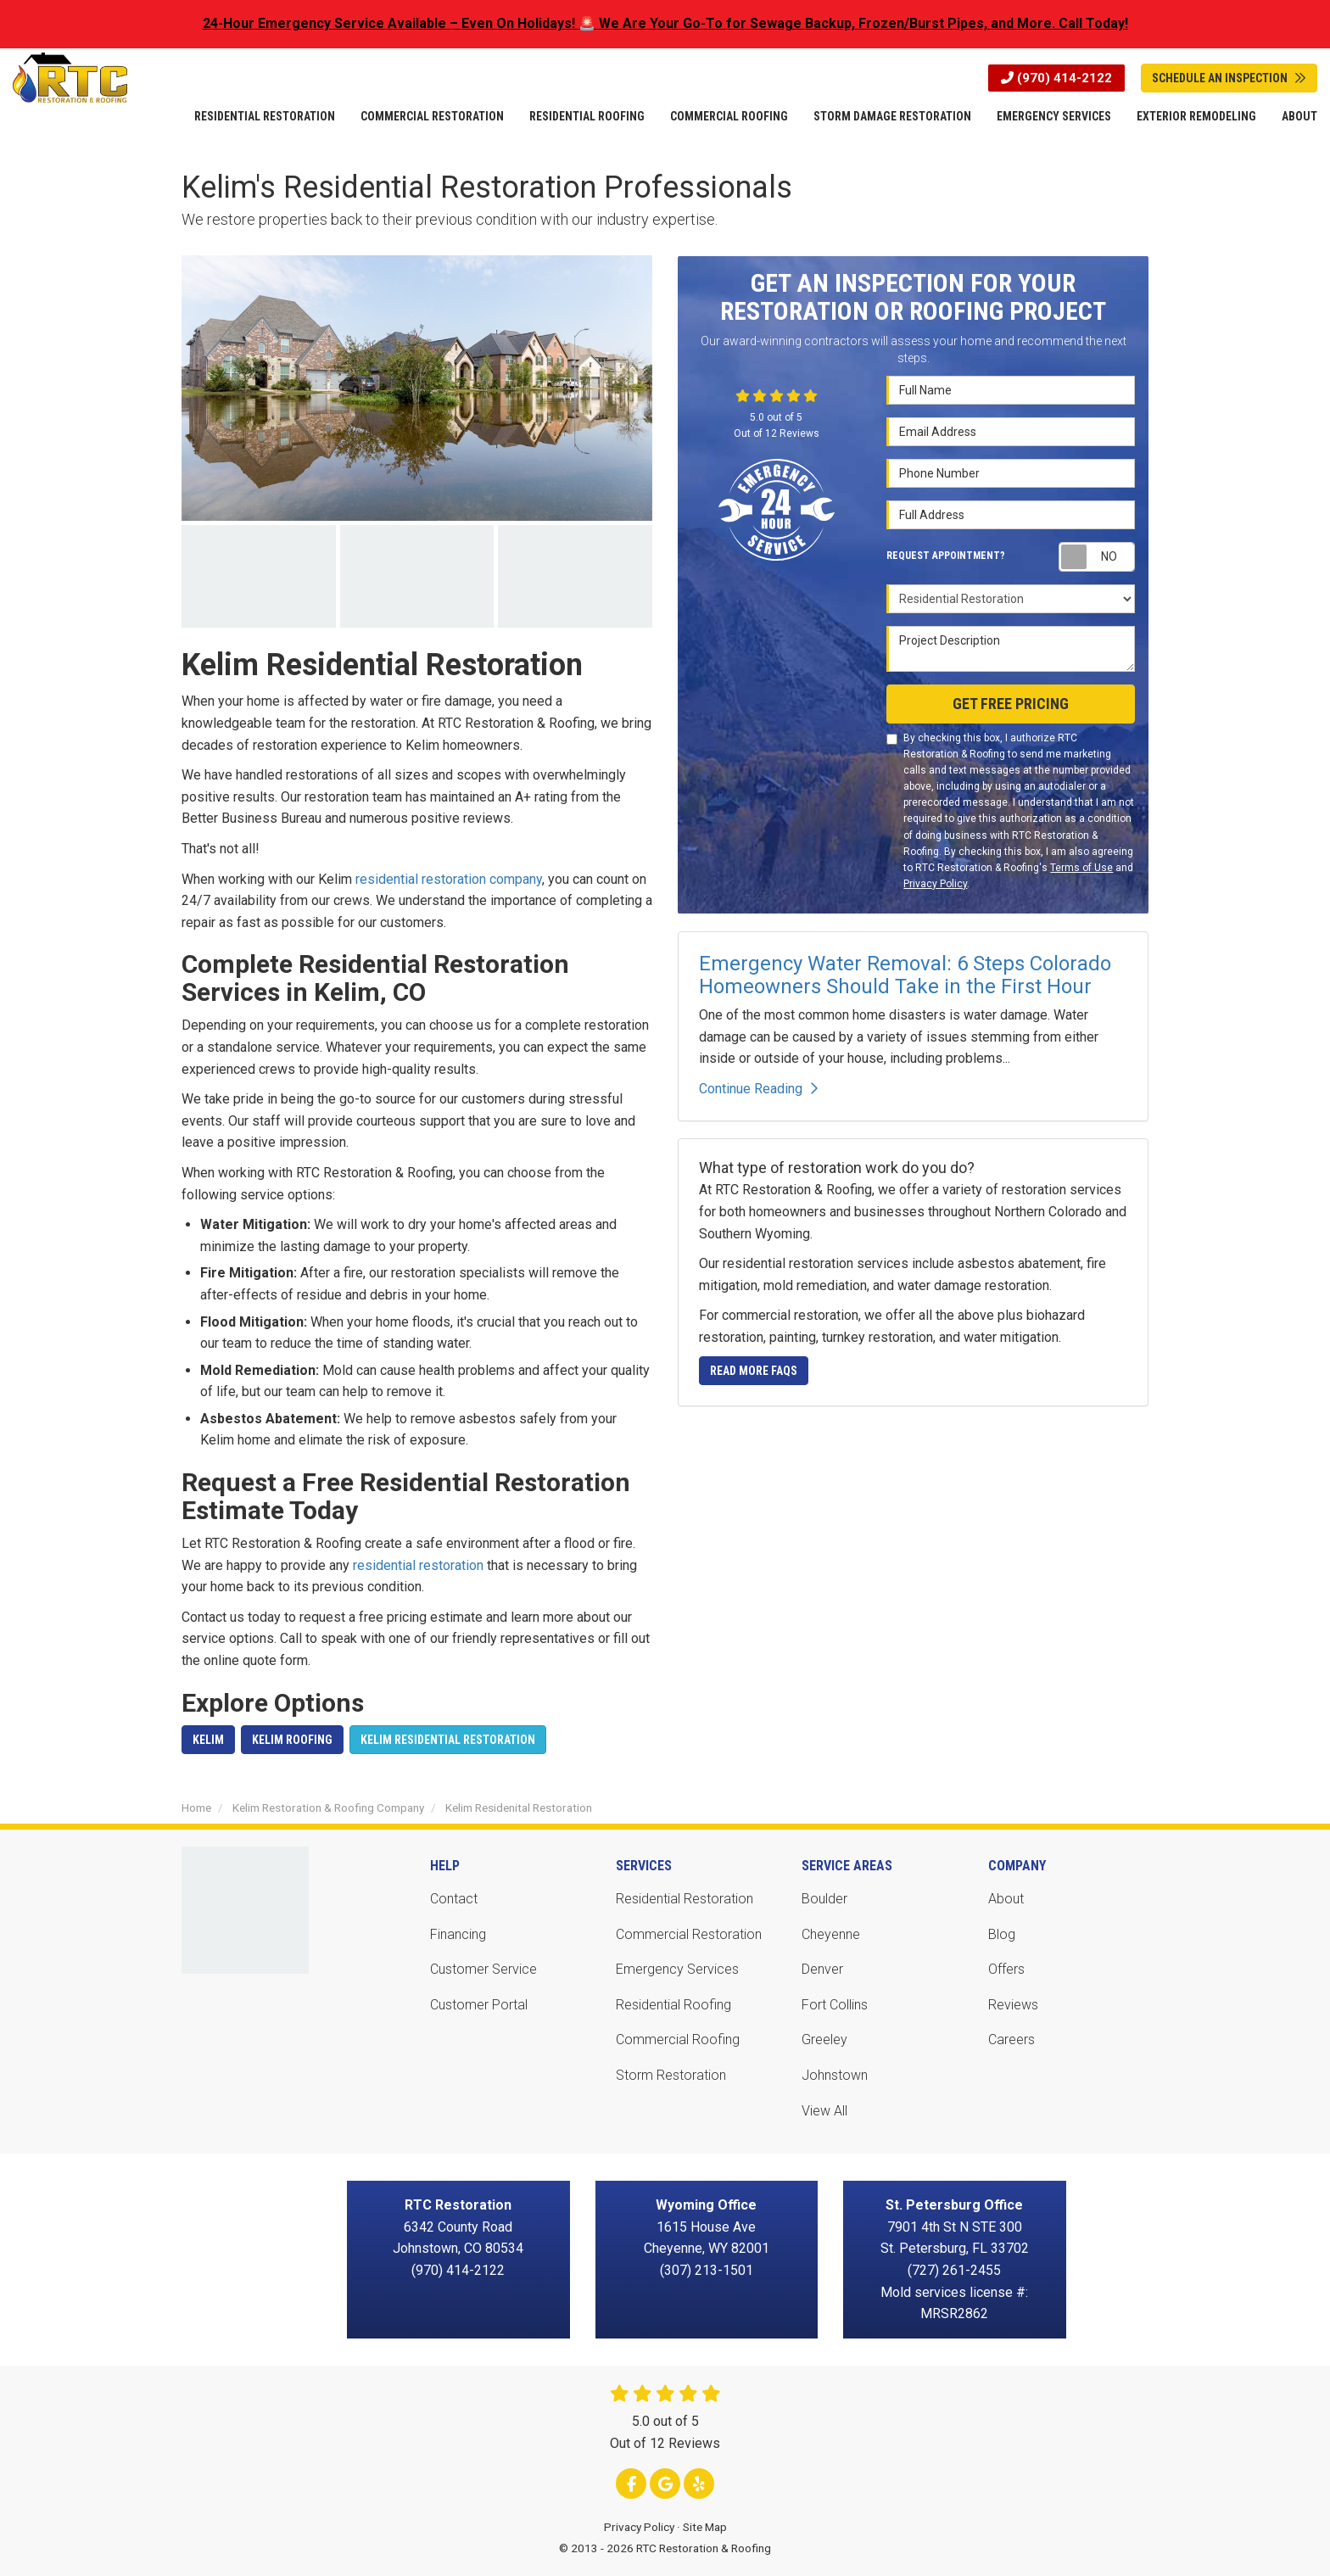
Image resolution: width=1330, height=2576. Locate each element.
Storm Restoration (671, 2075)
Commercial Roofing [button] (729, 116)
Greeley (824, 2039)
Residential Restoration (684, 1899)
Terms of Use (1081, 868)
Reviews (1013, 2005)
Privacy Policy (935, 884)
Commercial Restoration (689, 1934)
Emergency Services (677, 1969)
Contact (454, 1899)
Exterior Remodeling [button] (1196, 116)
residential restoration (418, 1565)
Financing (458, 1934)
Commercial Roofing (678, 2039)
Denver (822, 1969)
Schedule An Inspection (1229, 78)
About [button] (1299, 116)
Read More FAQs (753, 1370)
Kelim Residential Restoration (447, 1739)
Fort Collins (835, 2005)
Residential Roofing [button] (587, 116)
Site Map (705, 2527)
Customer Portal (479, 2005)
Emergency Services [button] (1054, 116)
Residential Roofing (673, 2005)
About (1006, 1899)
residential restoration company (448, 879)
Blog (1001, 1934)
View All (824, 2111)
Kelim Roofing (292, 1739)
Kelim (208, 1739)
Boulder (824, 1899)
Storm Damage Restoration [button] (892, 116)
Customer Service (483, 1969)
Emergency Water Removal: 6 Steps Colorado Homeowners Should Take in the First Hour (905, 974)
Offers (1006, 1969)
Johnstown (835, 2075)
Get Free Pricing (1011, 703)
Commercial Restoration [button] (432, 116)
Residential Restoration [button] (264, 116)
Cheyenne (831, 1934)
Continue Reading (758, 1089)
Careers (1011, 2039)
